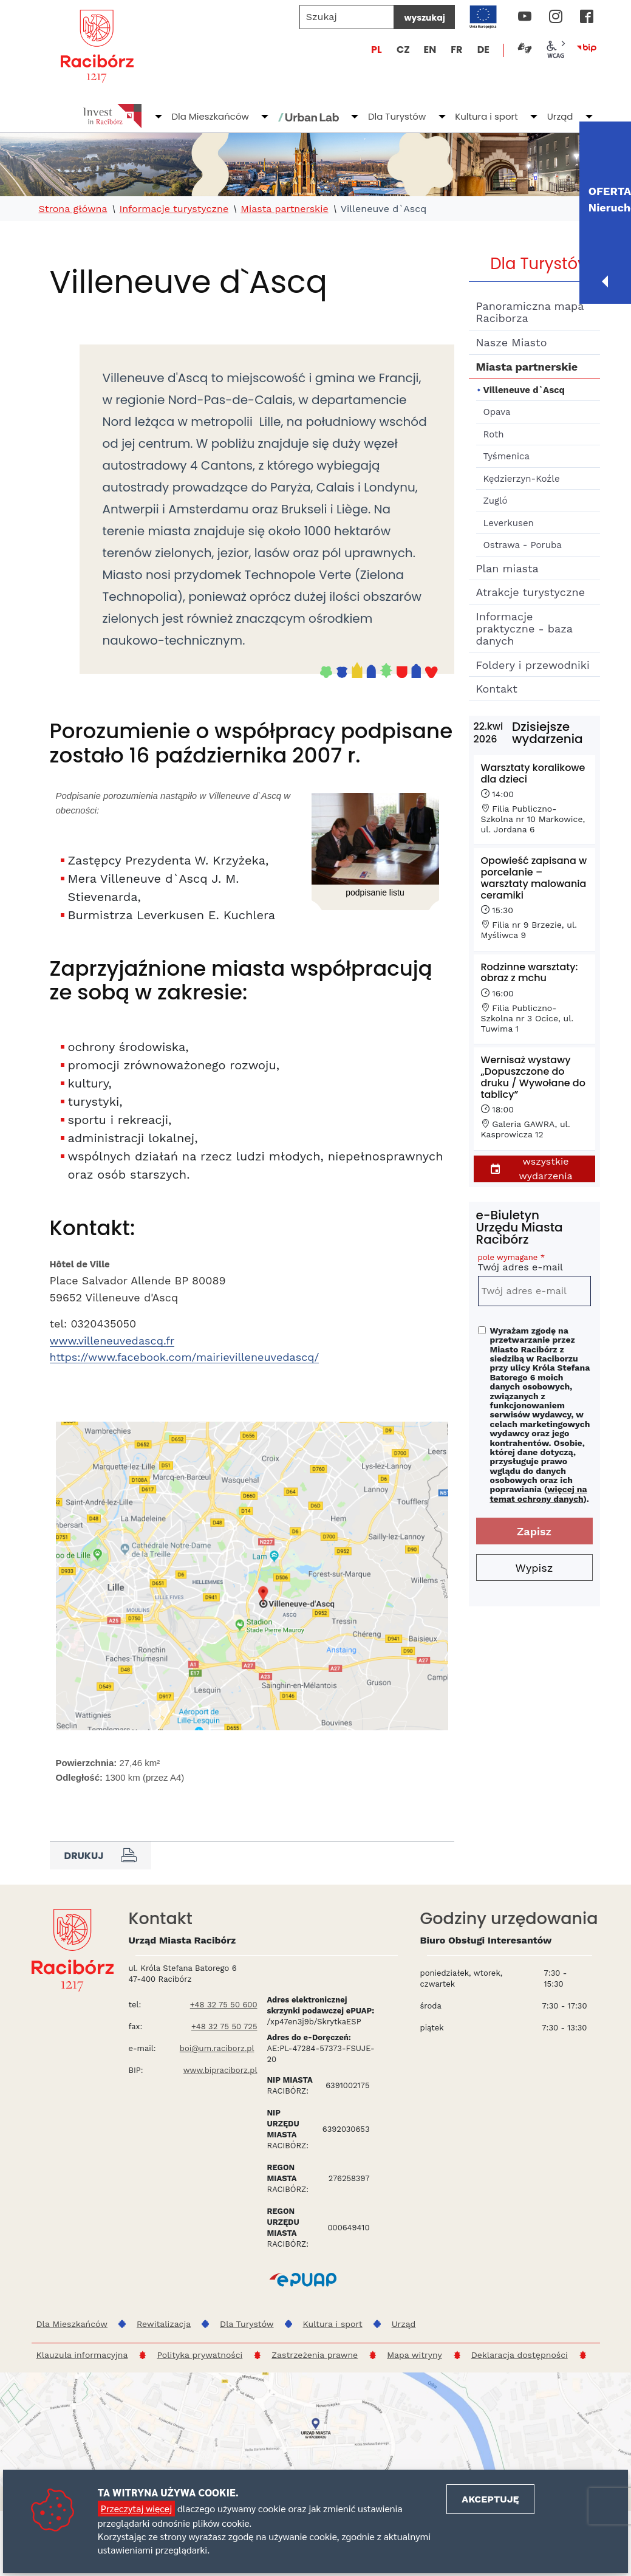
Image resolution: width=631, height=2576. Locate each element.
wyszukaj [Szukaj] (424, 18)
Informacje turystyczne (174, 209)
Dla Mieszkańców (209, 116)
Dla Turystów (397, 116)
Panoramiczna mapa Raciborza (530, 312)
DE (483, 50)
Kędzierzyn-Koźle (521, 478)
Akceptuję (490, 2499)
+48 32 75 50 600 (224, 2004)
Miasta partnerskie (284, 209)
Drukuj (100, 1855)
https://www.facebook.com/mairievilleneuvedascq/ (184, 1357)
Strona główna (73, 209)
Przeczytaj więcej (136, 2508)
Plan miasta (507, 568)
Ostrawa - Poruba (522, 545)
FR (456, 50)
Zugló (495, 500)
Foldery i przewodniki (533, 665)
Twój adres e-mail (534, 1264)
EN (429, 50)
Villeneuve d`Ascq (524, 390)
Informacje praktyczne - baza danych (524, 628)
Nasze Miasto (511, 342)
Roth (493, 434)
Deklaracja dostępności (519, 2355)
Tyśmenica (506, 456)
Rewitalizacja (164, 2324)
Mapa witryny (414, 2355)
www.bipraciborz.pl (220, 2070)
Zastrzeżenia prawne (314, 2355)
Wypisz (534, 1567)
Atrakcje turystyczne (530, 592)
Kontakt (496, 688)
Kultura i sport (486, 116)
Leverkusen (508, 523)
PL (376, 50)
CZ (403, 50)
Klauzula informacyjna (82, 2355)
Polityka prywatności (199, 2355)
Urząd (560, 116)
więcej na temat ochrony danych (538, 1493)
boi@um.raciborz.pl (217, 2048)
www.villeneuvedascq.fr (112, 1340)
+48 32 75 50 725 (224, 2026)
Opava (497, 411)
